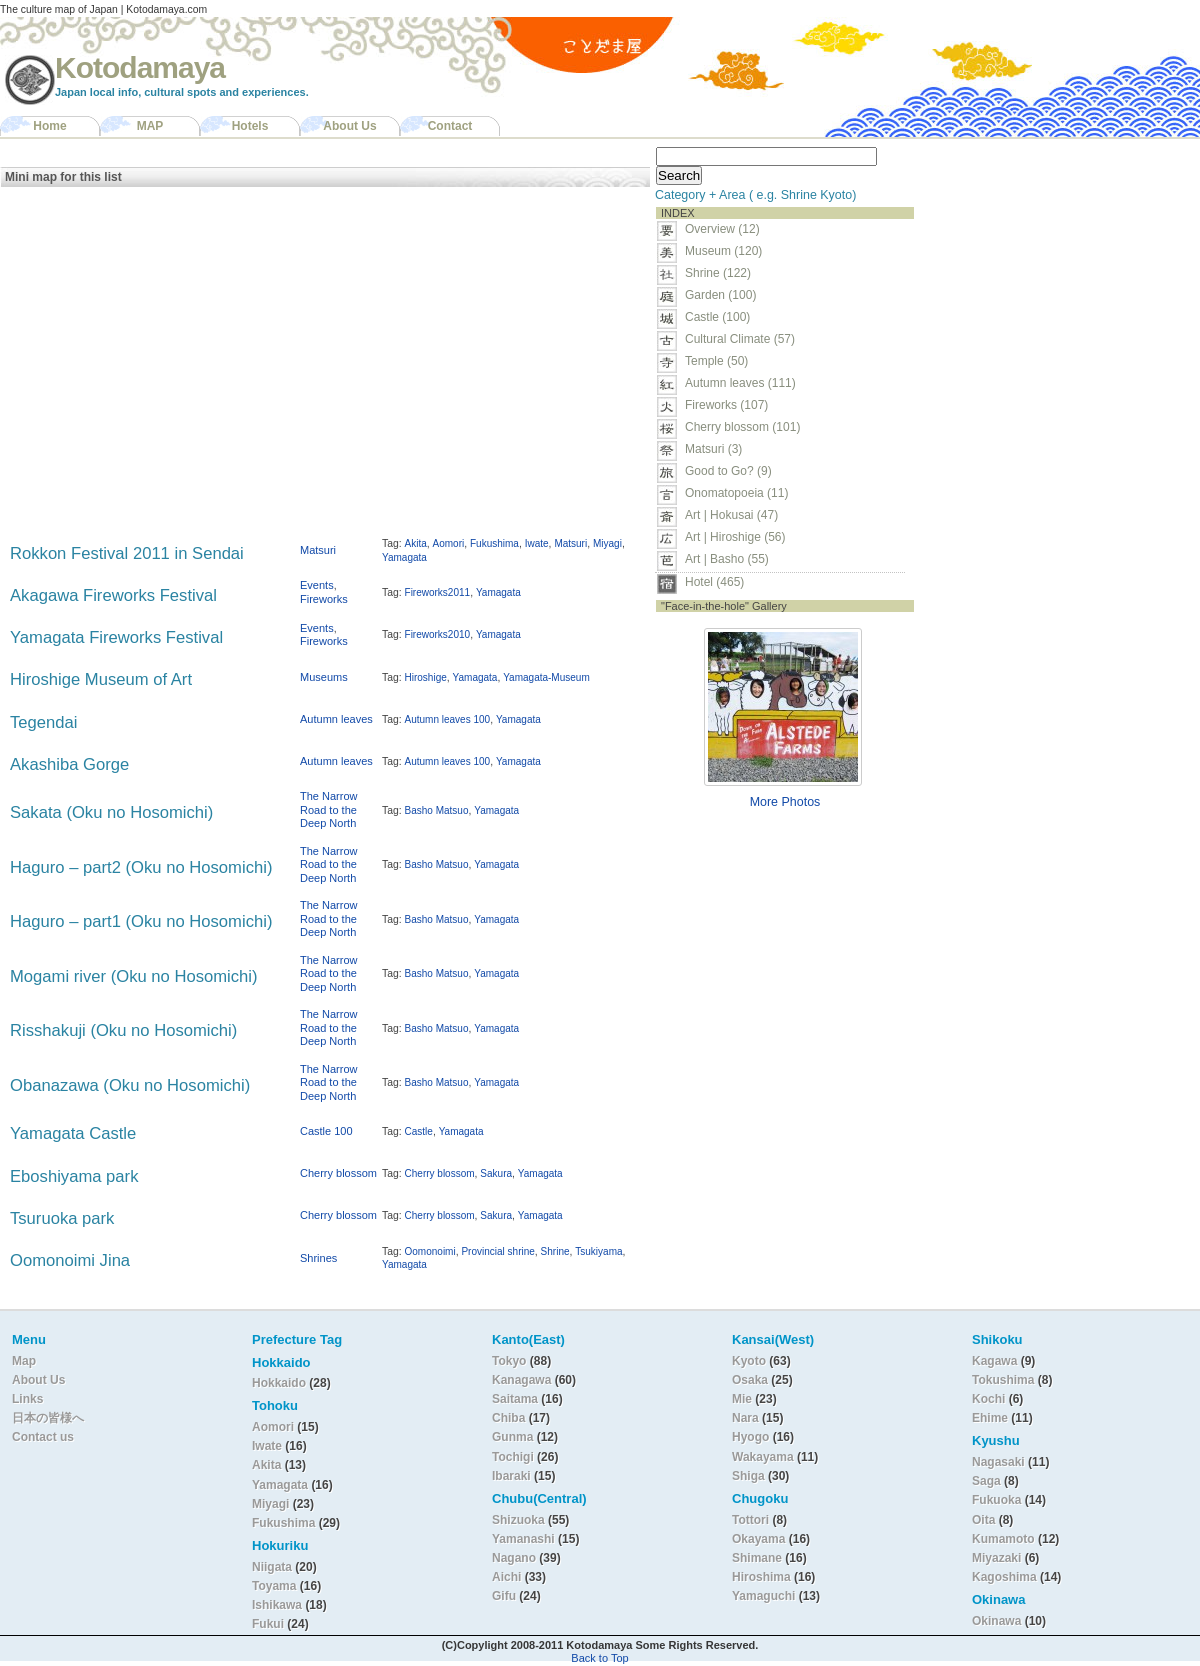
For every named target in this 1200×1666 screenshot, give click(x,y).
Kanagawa (521, 1380)
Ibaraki (511, 1476)
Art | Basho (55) (727, 559)
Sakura (496, 1173)
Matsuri (318, 550)
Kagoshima (1004, 1577)
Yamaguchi (763, 1596)
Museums (324, 677)
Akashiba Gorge (69, 764)
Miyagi (607, 543)
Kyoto (749, 1361)
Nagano (515, 1558)
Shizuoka (518, 1520)
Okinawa (996, 1621)
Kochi (988, 1399)
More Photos (785, 802)
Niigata (272, 1567)
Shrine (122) (718, 273)
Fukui (269, 1624)
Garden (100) (720, 295)
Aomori (449, 543)
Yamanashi (525, 1539)
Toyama (274, 1586)
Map (24, 1361)
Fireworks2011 (438, 592)
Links (27, 1399)
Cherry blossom (338, 1173)
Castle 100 (326, 1131)
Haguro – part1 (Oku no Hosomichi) (141, 921)
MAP (150, 126)
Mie (742, 1399)
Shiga (748, 1476)
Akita (416, 543)
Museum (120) (729, 251)
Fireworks (324, 599)
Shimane (757, 1558)
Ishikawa (278, 1605)
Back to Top (599, 1658)
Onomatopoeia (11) (736, 493)
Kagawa (994, 1361)
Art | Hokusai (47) (731, 515)
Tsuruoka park (62, 1218)
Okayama (758, 1539)
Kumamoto (1003, 1539)
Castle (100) (717, 317)
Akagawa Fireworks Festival (113, 595)
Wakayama (763, 1457)
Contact (450, 126)
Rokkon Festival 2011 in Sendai (127, 553)
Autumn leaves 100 (448, 719)
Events (317, 585)
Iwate (537, 543)
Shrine (555, 1251)
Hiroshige (426, 677)
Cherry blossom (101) (742, 427)
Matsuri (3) (713, 449)
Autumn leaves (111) (740, 383)
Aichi (506, 1577)
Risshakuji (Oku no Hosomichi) (123, 1030)
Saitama (515, 1399)
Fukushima (494, 543)
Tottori (750, 1520)
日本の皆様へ (48, 1418)
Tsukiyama (598, 1251)
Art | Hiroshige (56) (735, 537)
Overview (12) (722, 229)
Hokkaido (279, 1383)
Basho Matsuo (437, 810)
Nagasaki (998, 1462)
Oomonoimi (430, 1251)
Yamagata (404, 557)
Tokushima (1003, 1380)
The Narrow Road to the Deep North (328, 809)
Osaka (750, 1380)
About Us (349, 126)
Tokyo (511, 1361)
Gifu (504, 1596)
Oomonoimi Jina (70, 1260)
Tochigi (514, 1457)
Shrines (318, 1258)
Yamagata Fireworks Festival (116, 637)
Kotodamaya (140, 67)
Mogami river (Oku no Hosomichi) (134, 976)
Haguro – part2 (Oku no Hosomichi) (141, 867)
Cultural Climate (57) (740, 339)
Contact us (43, 1437)
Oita (983, 1520)
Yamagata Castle (73, 1133)
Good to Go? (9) (728, 471)
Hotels (250, 126)
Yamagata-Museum (546, 677)
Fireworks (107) (726, 405)
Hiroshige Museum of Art (101, 679)
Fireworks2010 (438, 634)
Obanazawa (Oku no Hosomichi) (130, 1085)
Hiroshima (761, 1577)
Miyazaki (996, 1558)
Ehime (990, 1418)
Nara (747, 1418)
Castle (419, 1131)
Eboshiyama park (74, 1176)
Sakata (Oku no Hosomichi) (111, 812)
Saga (986, 1481)
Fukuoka (996, 1500)
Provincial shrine (497, 1251)
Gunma (512, 1437)
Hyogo (750, 1437)
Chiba (508, 1418)
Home (49, 126)
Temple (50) (716, 361)
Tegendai (43, 722)
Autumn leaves (336, 719)
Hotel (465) (714, 582)
